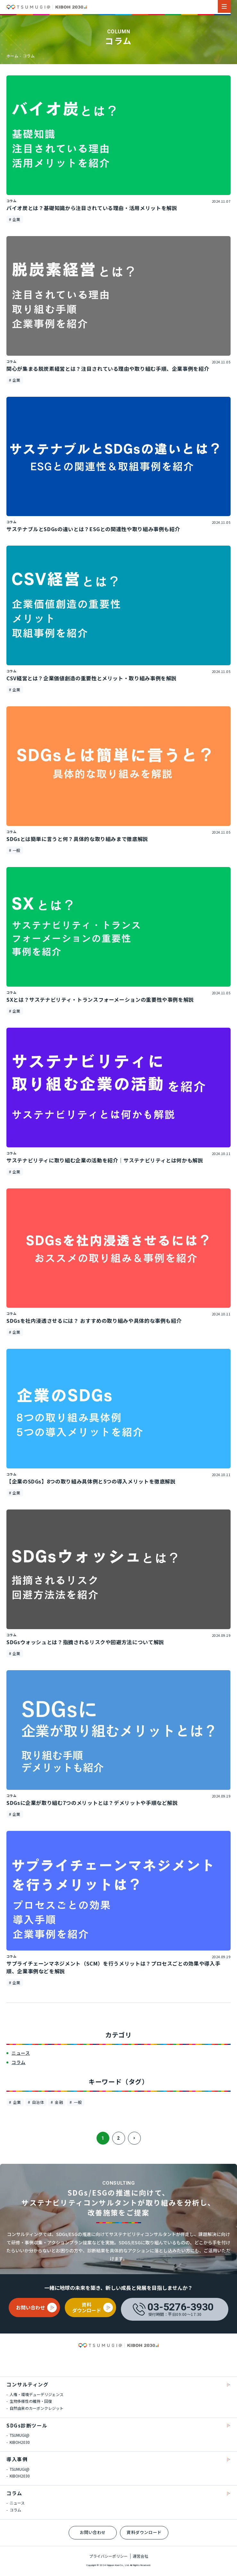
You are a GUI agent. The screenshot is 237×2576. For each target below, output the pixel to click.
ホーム (12, 55)
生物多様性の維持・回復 (30, 2401)
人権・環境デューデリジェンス (36, 2394)
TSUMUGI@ (19, 2435)
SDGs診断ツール (26, 2425)
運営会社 (140, 2556)
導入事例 (17, 2459)
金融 (58, 2102)
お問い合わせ (93, 2532)
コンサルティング (27, 2384)
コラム (29, 55)
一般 (77, 2102)
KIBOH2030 (19, 2442)
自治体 (37, 2102)
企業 (16, 2102)
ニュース (17, 2502)
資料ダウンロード (144, 2532)
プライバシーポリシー (108, 2556)
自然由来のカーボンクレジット (36, 2408)
